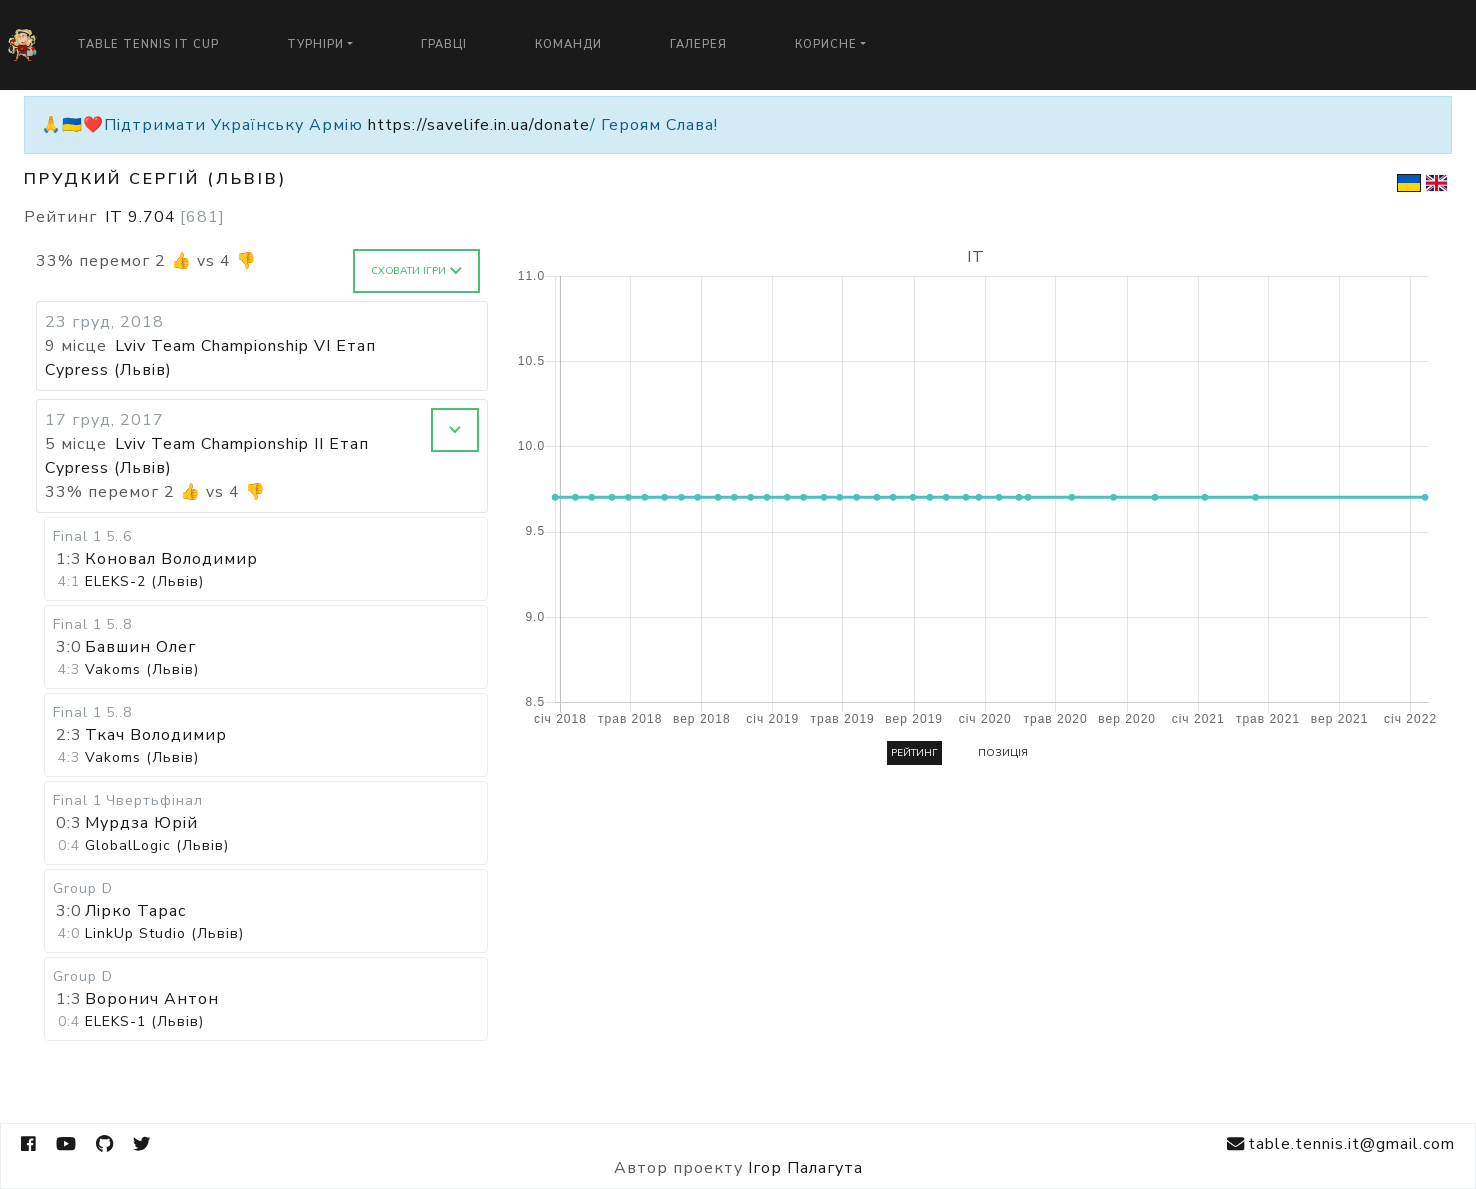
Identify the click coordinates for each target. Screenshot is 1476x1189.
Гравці (444, 44)
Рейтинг (914, 753)
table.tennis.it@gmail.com (1341, 1144)
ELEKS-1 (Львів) (144, 1021)
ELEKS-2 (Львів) (144, 581)
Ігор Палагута (805, 1168)
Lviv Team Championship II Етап (242, 444)
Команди (568, 44)
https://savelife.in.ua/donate (479, 125)
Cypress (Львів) (108, 370)
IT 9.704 (165, 217)
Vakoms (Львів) (142, 669)
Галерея (698, 44)
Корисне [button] (826, 44)
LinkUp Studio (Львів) (164, 933)
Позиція (1003, 753)
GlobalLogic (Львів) (157, 845)
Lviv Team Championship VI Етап (245, 346)
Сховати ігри (416, 271)
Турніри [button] (315, 44)
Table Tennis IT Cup (148, 44)
